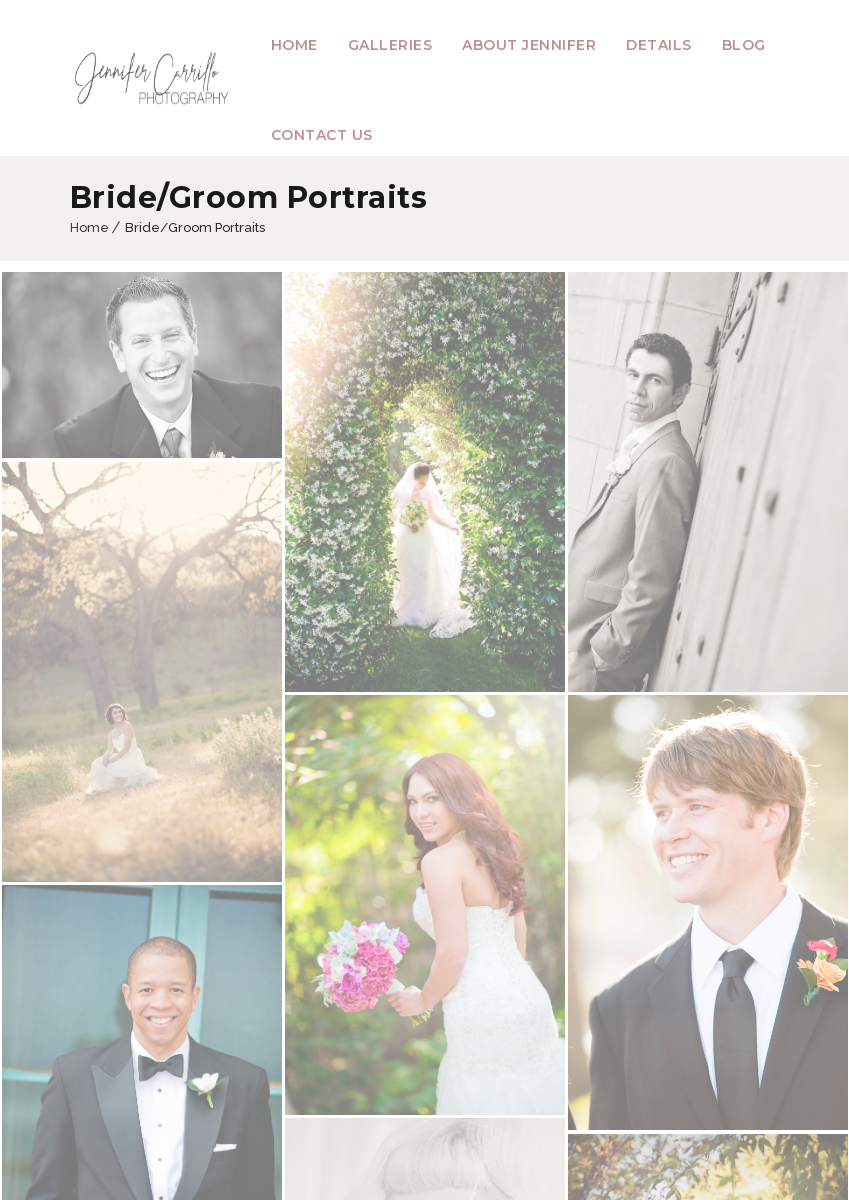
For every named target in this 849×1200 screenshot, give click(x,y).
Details (659, 45)
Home (294, 45)
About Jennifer (529, 45)
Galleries (390, 45)
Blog (744, 45)
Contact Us (322, 135)
